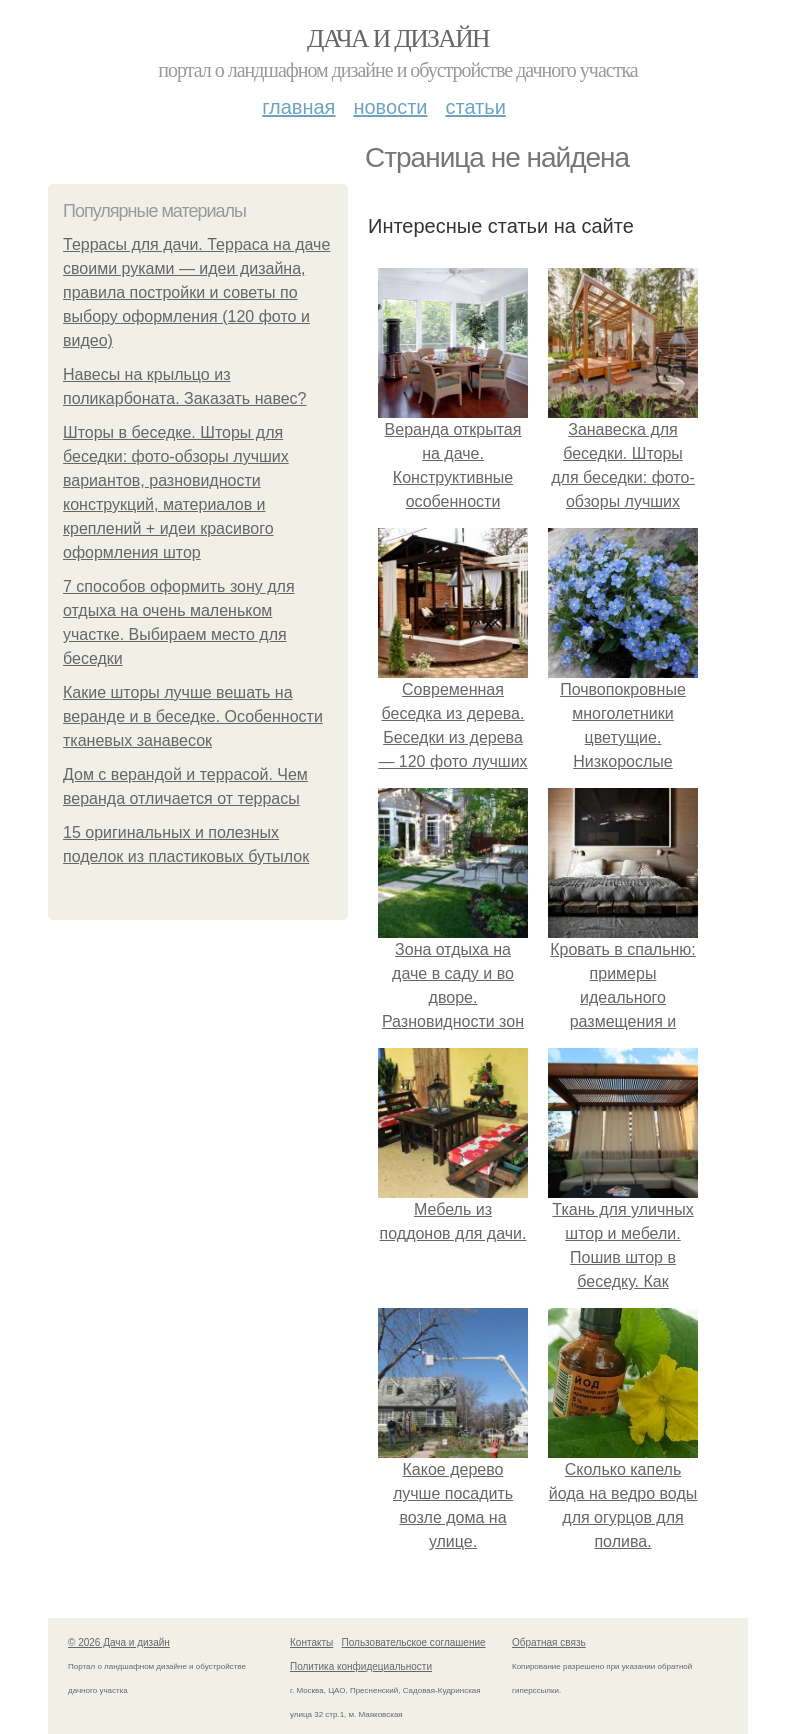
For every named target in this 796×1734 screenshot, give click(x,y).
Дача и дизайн (398, 38)
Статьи (475, 107)
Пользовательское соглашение (414, 1642)
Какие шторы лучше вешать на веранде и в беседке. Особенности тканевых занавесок (193, 716)
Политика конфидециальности (361, 1666)
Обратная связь (549, 1642)
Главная (298, 107)
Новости (390, 107)
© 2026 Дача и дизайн (119, 1642)
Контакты (311, 1642)
